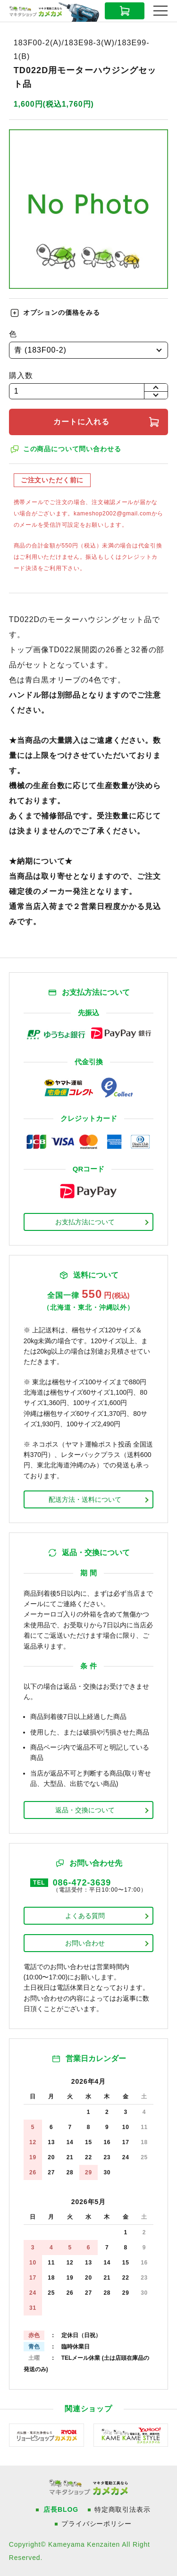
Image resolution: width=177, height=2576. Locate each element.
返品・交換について (85, 1810)
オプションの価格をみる (61, 312)
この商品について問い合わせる (72, 449)
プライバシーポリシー (96, 2523)
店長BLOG (60, 2509)
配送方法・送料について (85, 1499)
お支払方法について (85, 1222)
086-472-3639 (82, 1882)
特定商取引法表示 (122, 2509)
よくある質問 (85, 1915)
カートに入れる (81, 422)
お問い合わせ (85, 1943)
